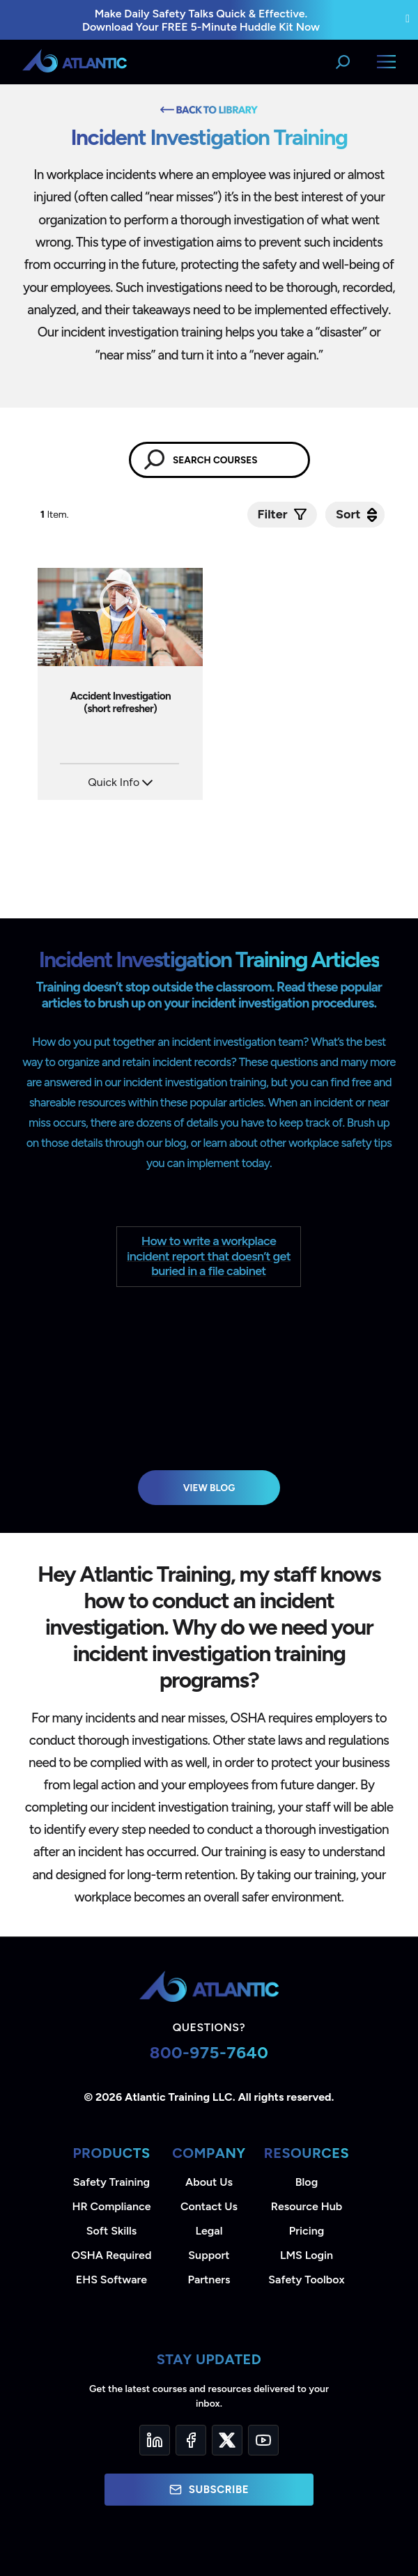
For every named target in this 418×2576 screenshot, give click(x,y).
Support (208, 2255)
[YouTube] (263, 2440)
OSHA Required (112, 2255)
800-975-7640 (209, 2052)
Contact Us (209, 2206)
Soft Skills (111, 2230)
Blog (306, 2182)
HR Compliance (111, 2206)
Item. (55, 514)
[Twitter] (227, 2440)
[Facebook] (191, 2440)
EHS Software (111, 2279)
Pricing (307, 2230)
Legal (209, 2230)
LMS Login (306, 2255)
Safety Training (111, 2182)
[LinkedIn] (154, 2440)
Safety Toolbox (306, 2279)
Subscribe (209, 2489)
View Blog (209, 1487)
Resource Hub (306, 2206)
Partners (209, 2279)
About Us (209, 2182)
